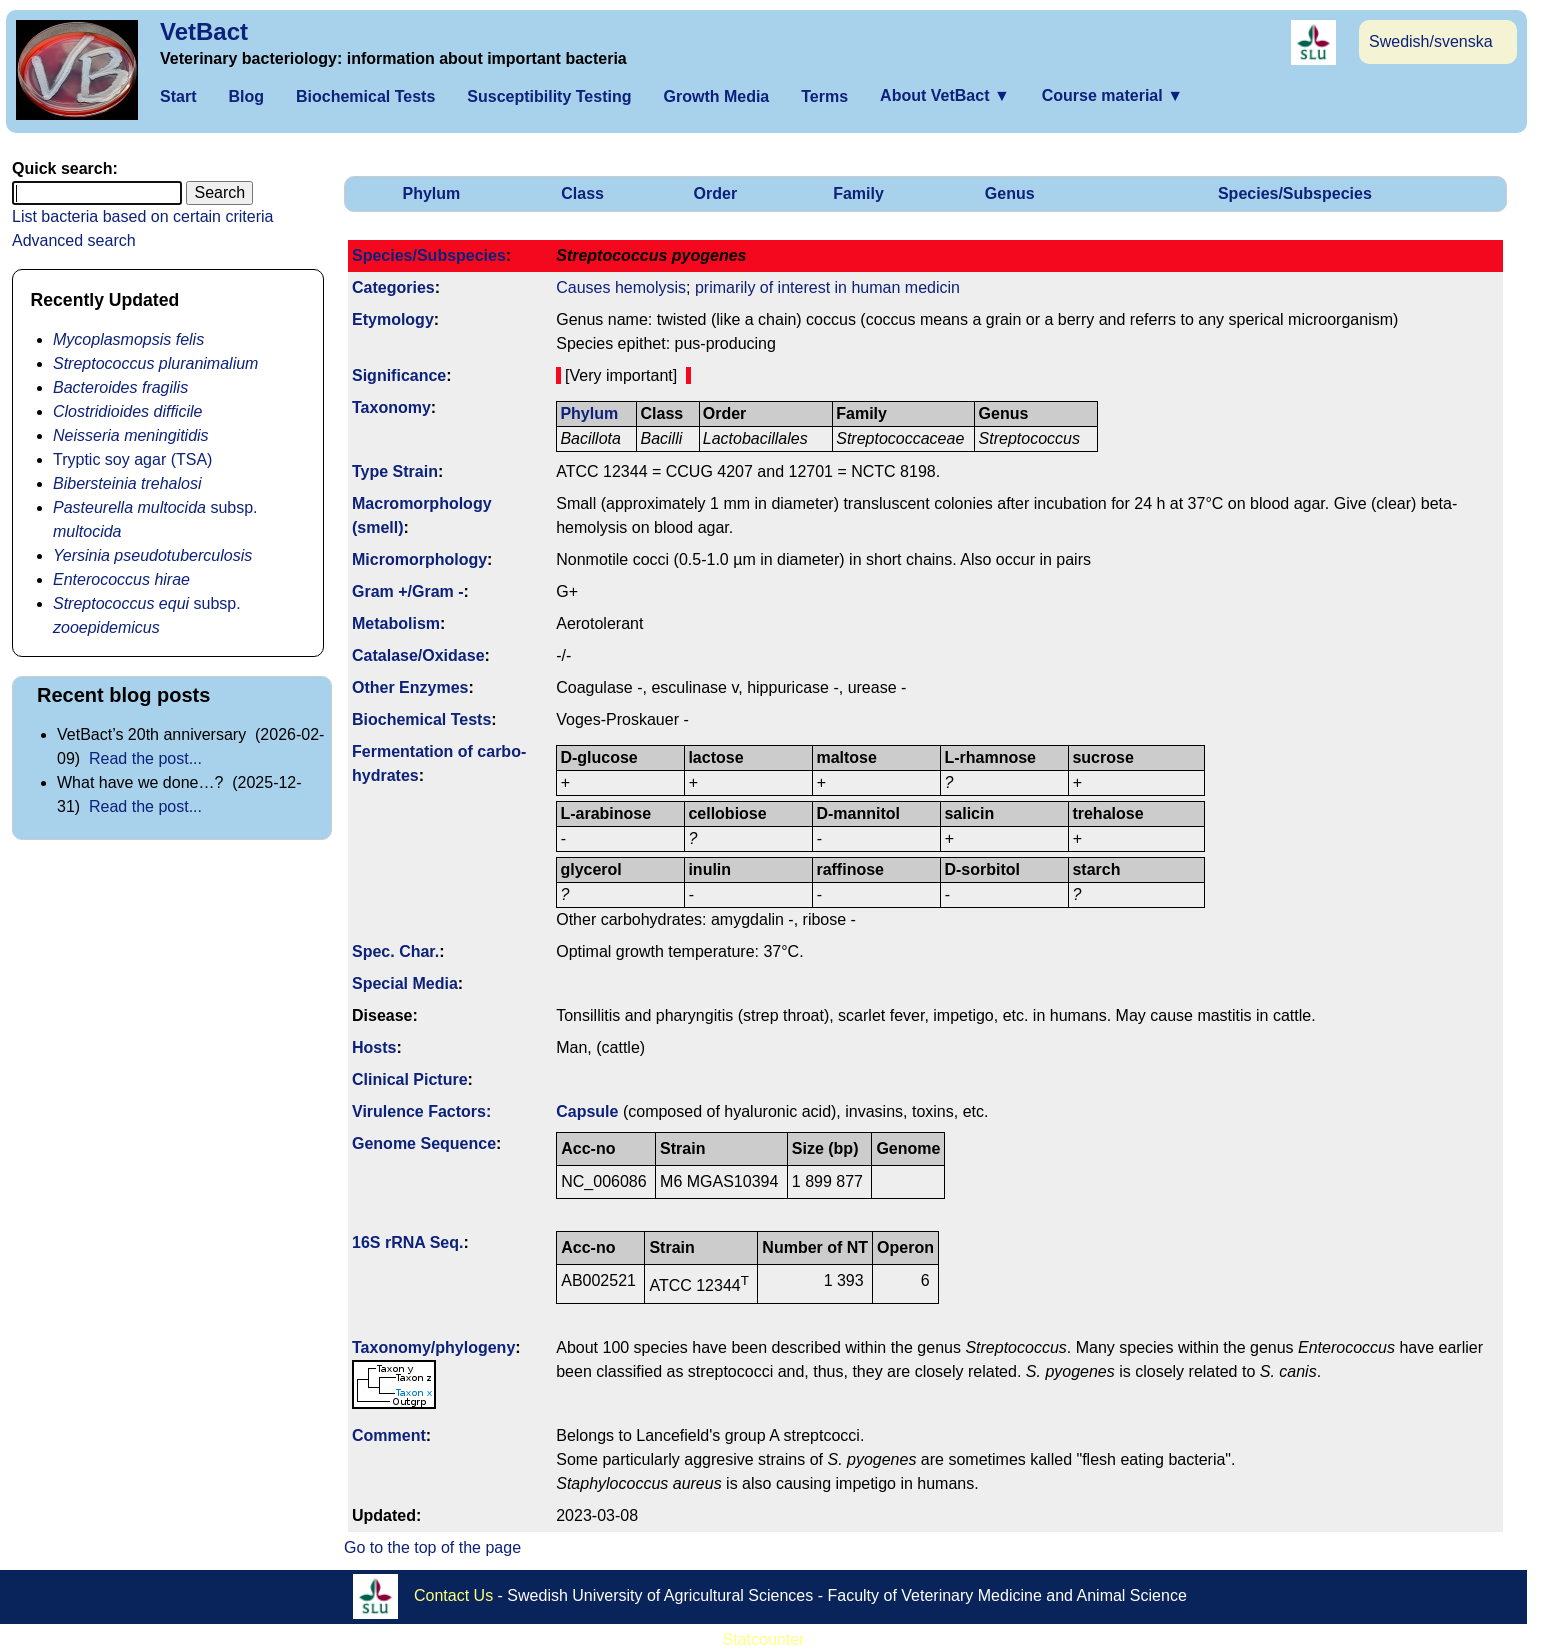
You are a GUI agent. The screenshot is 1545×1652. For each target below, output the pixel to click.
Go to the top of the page (432, 1547)
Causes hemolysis (621, 287)
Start (178, 96)
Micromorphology (419, 559)
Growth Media (716, 96)
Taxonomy (391, 407)
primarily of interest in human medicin (827, 287)
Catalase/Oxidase (418, 655)
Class (582, 193)
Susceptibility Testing (549, 96)
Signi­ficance (399, 375)
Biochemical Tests (365, 96)
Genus (1010, 193)
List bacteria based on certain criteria (142, 216)
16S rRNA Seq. (407, 1242)
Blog (246, 96)
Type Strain (395, 471)
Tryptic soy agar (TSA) (132, 459)
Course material (1112, 95)
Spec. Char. (395, 951)
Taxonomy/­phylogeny (433, 1347)
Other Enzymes (410, 687)
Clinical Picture (410, 1079)
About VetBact (945, 95)
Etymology (393, 319)
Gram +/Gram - (408, 591)
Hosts (374, 1047)
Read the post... (145, 758)
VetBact (204, 31)
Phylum (432, 193)
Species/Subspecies (1295, 193)
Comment (389, 1435)
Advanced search (74, 240)
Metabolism (396, 623)
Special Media (405, 983)
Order (716, 193)
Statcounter (764, 1639)
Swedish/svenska (1431, 41)
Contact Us (453, 1594)
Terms (824, 96)
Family (858, 193)
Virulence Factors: (421, 1111)
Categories (393, 287)
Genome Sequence (424, 1143)
